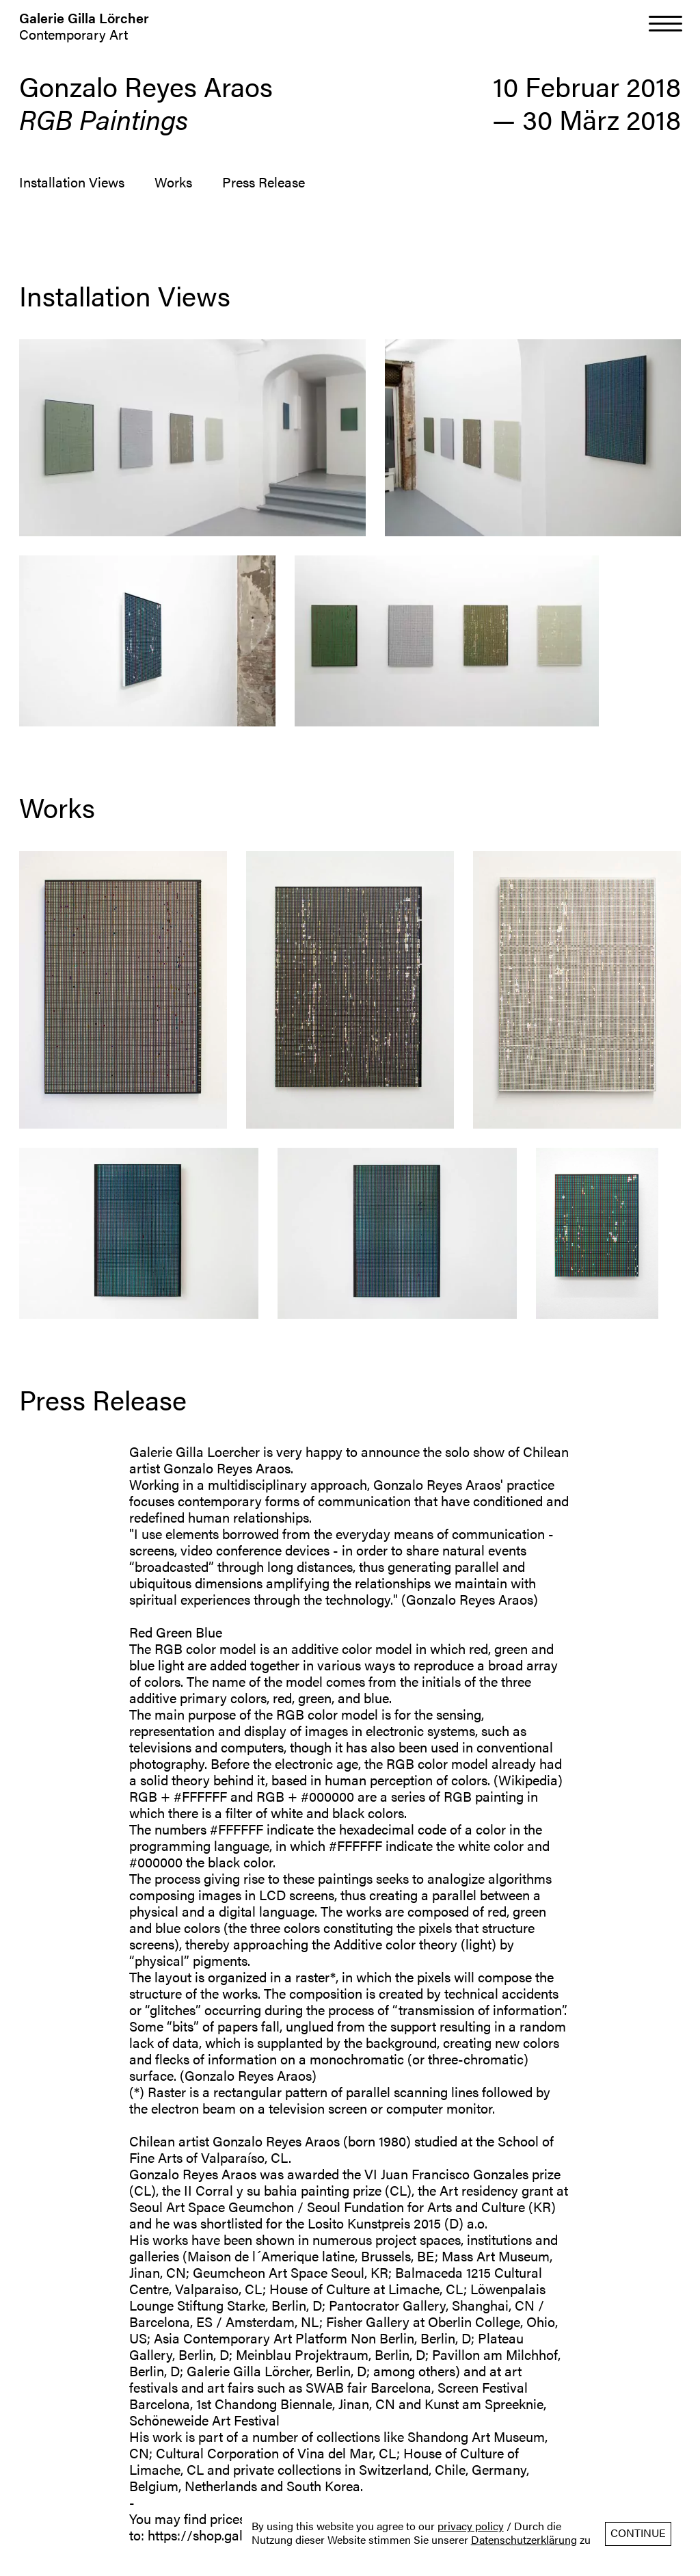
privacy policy (471, 2526)
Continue (638, 2532)
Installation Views (71, 182)
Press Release (263, 182)
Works (173, 182)
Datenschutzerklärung (524, 2540)
